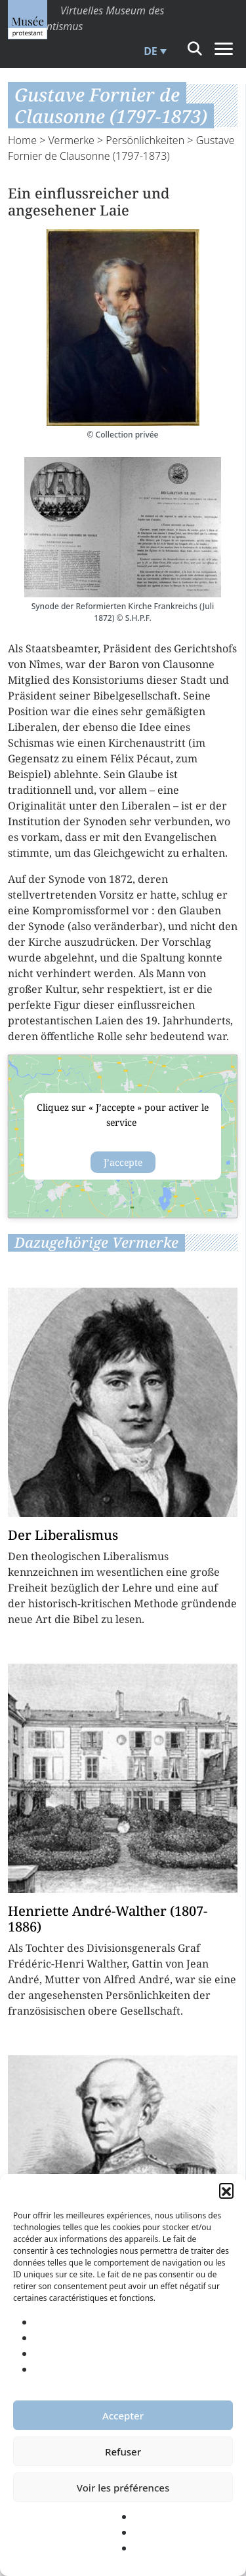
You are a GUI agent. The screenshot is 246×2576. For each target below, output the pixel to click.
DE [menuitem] (150, 51)
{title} (123, 1137)
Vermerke (71, 140)
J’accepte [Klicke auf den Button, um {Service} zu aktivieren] (123, 1162)
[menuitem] (153, 51)
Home (22, 140)
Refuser (123, 2451)
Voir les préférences (123, 2487)
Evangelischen (180, 837)
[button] (226, 2190)
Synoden (105, 821)
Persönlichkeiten (145, 140)
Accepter (123, 2415)
